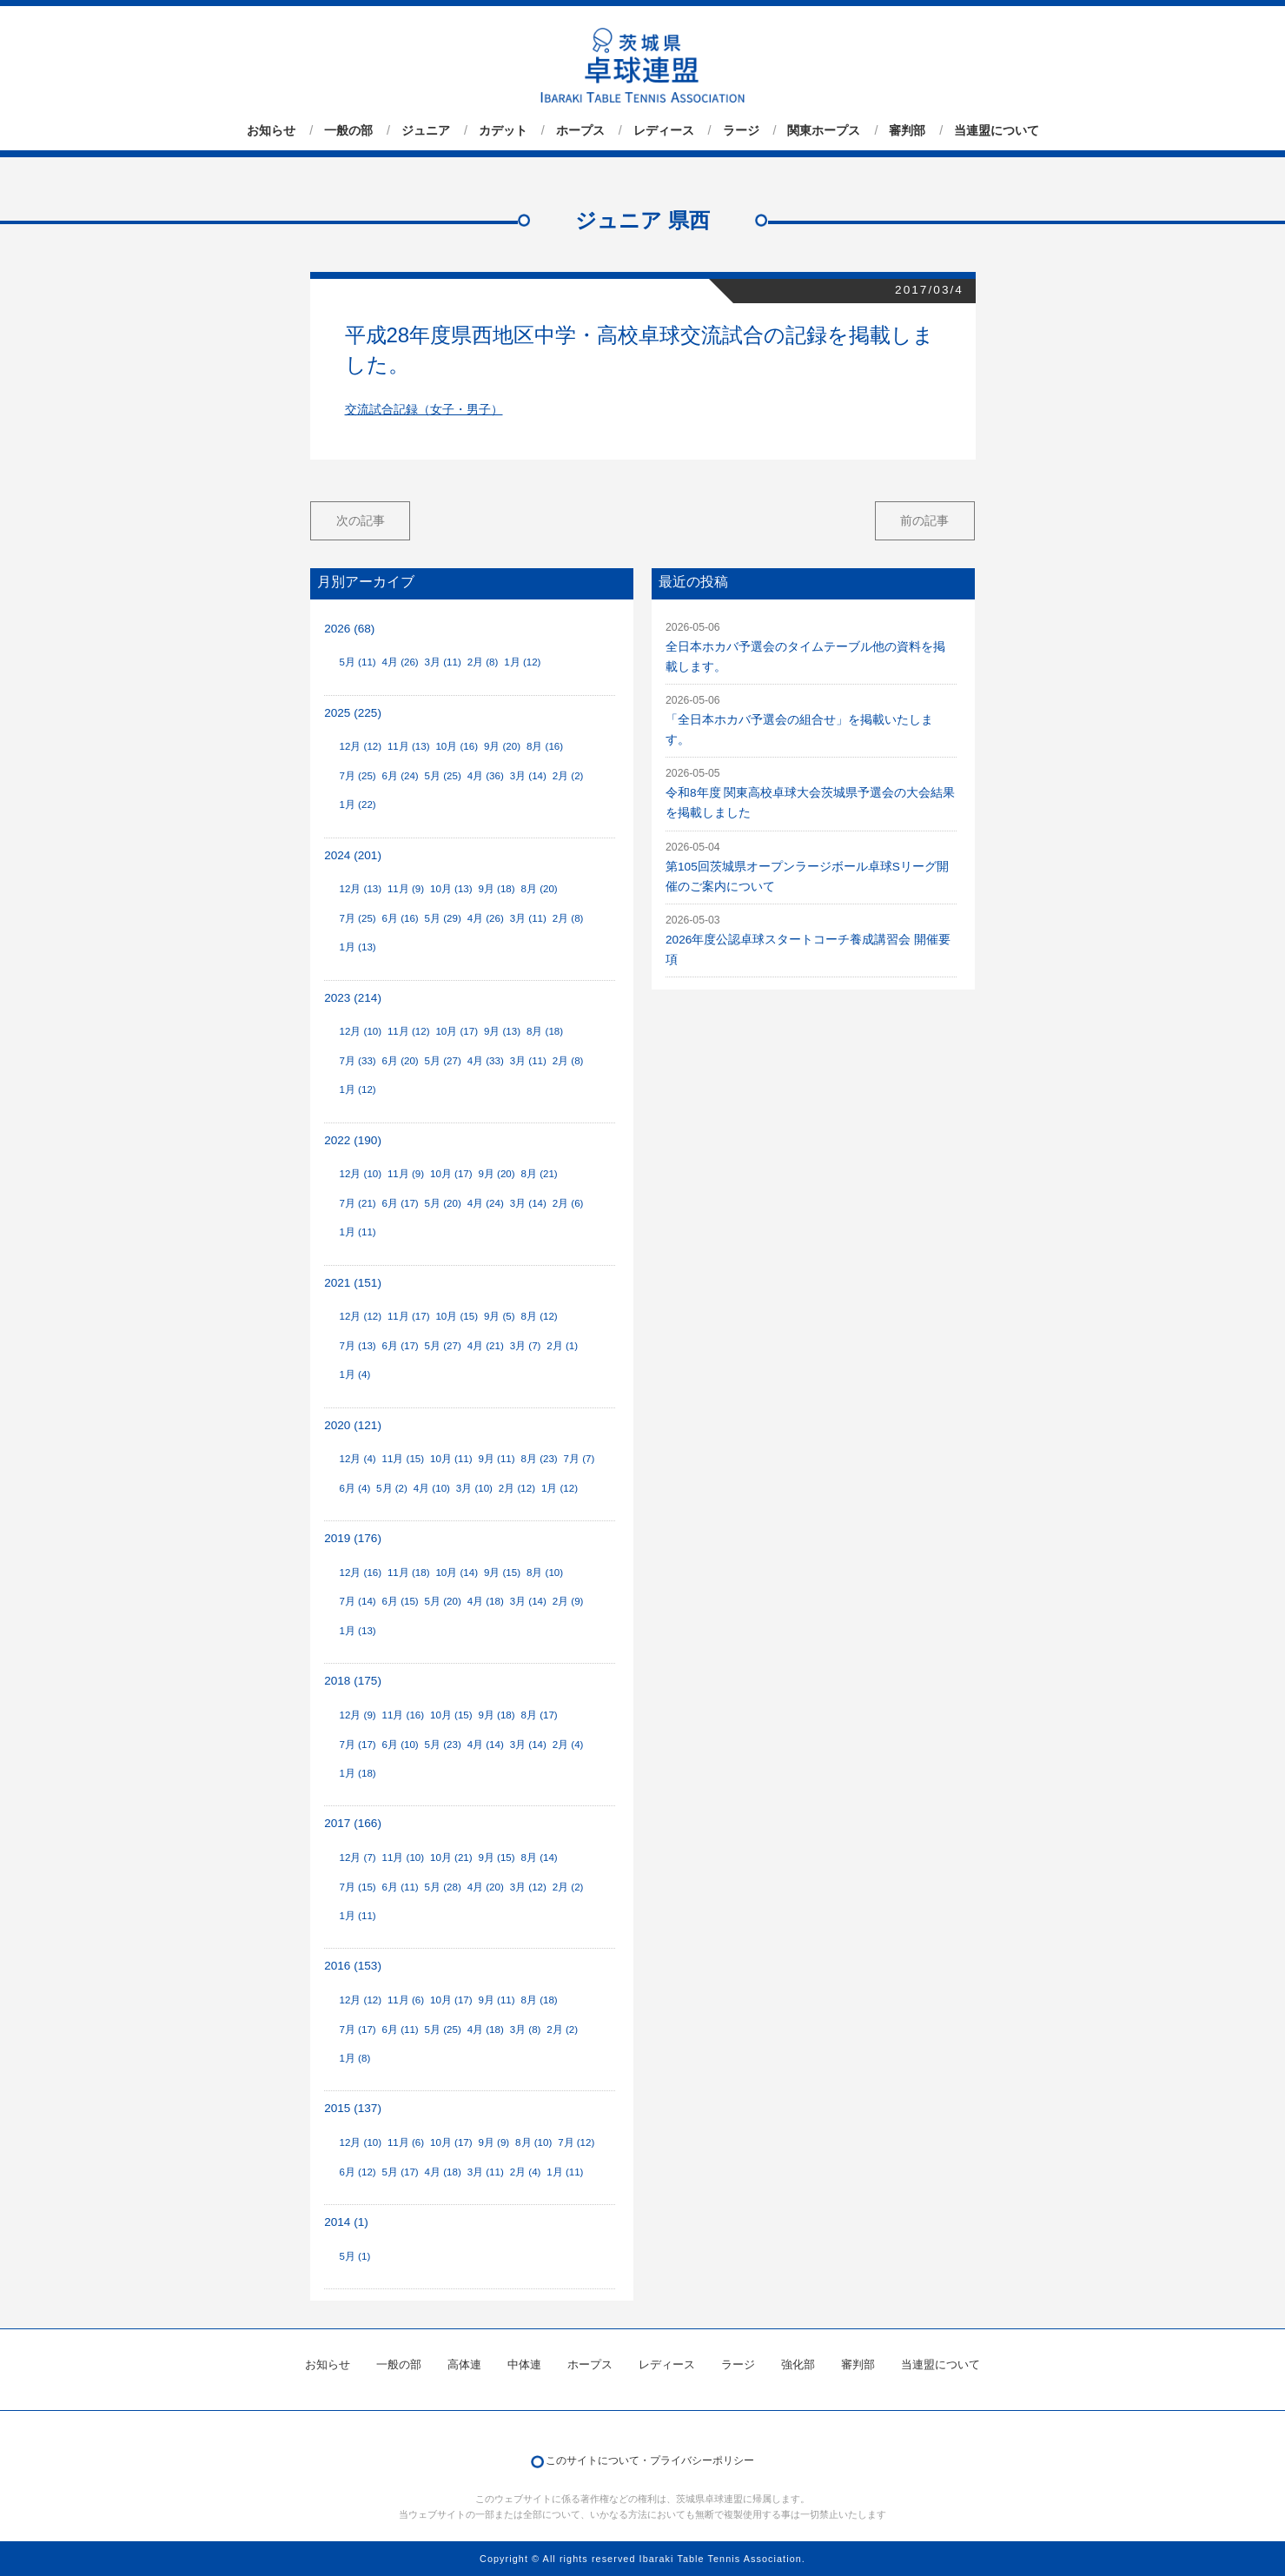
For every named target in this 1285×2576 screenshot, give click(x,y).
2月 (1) (562, 1346)
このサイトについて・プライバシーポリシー (650, 2460)
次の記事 (360, 520)
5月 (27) (443, 1061)
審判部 (907, 130)
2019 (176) (352, 1538)
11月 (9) (405, 889)
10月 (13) (451, 889)
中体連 (524, 2364)
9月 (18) (496, 889)
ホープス (580, 130)
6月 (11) (400, 1887)
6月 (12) (357, 2172)
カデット (503, 130)
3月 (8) (525, 2029)
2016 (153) (352, 1965)
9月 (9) (493, 2142)
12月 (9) (357, 1715)
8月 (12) (539, 1316)
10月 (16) (456, 746)
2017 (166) (352, 1823)
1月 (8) (354, 2058)
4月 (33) (485, 1061)
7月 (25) (357, 776)
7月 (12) (576, 2142)
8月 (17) (539, 1715)
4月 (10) (432, 1488)
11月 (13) (408, 746)
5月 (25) (443, 776)
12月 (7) (357, 1857)
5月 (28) (443, 1887)
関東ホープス (823, 130)
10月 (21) (451, 1857)
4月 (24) (485, 1203)
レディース (663, 130)
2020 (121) (352, 1425)
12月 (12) (360, 746)
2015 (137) (352, 2108)
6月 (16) (400, 918)
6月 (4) (354, 1488)
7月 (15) (357, 1887)
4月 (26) (400, 662)
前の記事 (924, 520)
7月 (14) (357, 1601)
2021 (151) (352, 1282)
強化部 (798, 2364)
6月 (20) (400, 1061)
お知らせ (271, 130)
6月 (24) (400, 776)
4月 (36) (485, 776)
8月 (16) (545, 746)
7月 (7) (579, 1459)
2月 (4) (568, 1744)
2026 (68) (349, 628)
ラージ (741, 130)
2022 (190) (352, 1140)
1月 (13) (357, 947)
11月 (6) (405, 2000)
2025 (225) (352, 712)
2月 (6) (568, 1203)
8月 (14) (539, 1857)
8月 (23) (539, 1459)
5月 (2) (391, 1488)
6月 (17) (400, 1203)
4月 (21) (485, 1346)
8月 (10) (545, 1572)
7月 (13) (357, 1346)
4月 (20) (485, 1887)
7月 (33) (357, 1061)
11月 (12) (408, 1031)
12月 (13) (360, 889)
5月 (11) (357, 662)
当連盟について (996, 130)
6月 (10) (400, 1744)
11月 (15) (403, 1459)
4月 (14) (485, 1744)
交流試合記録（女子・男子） (424, 409)
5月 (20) (443, 1203)
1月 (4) (354, 1374)
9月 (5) (499, 1316)
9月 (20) (502, 746)
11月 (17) (408, 1316)
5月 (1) (354, 2256)
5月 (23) (443, 1744)
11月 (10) (403, 1857)
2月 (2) (568, 776)
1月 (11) (357, 1232)
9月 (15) (502, 1572)
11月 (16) (403, 1715)
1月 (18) (357, 1773)
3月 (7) (525, 1346)
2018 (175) (352, 1680)
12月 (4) (357, 1459)
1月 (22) (357, 804)
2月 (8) (483, 662)
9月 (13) (502, 1031)
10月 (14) (456, 1572)
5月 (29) (443, 918)
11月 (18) (408, 1572)
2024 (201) (352, 855)
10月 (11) (451, 1459)
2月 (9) (568, 1601)
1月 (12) (522, 662)
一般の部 (348, 130)
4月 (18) (485, 1601)
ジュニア (425, 130)
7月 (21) (357, 1203)
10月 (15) (456, 1316)
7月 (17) (357, 1744)
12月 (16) (360, 1572)
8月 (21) (539, 1174)
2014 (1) (346, 2221)
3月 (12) (528, 1887)
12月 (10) (360, 1031)
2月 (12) (517, 1488)
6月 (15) (400, 1601)
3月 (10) (474, 1488)
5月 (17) (400, 2172)
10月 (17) (456, 1031)
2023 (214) (352, 997)
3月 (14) (528, 776)
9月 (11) (496, 1459)
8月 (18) (545, 1031)
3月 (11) (443, 662)
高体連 (464, 2364)
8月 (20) (539, 889)
